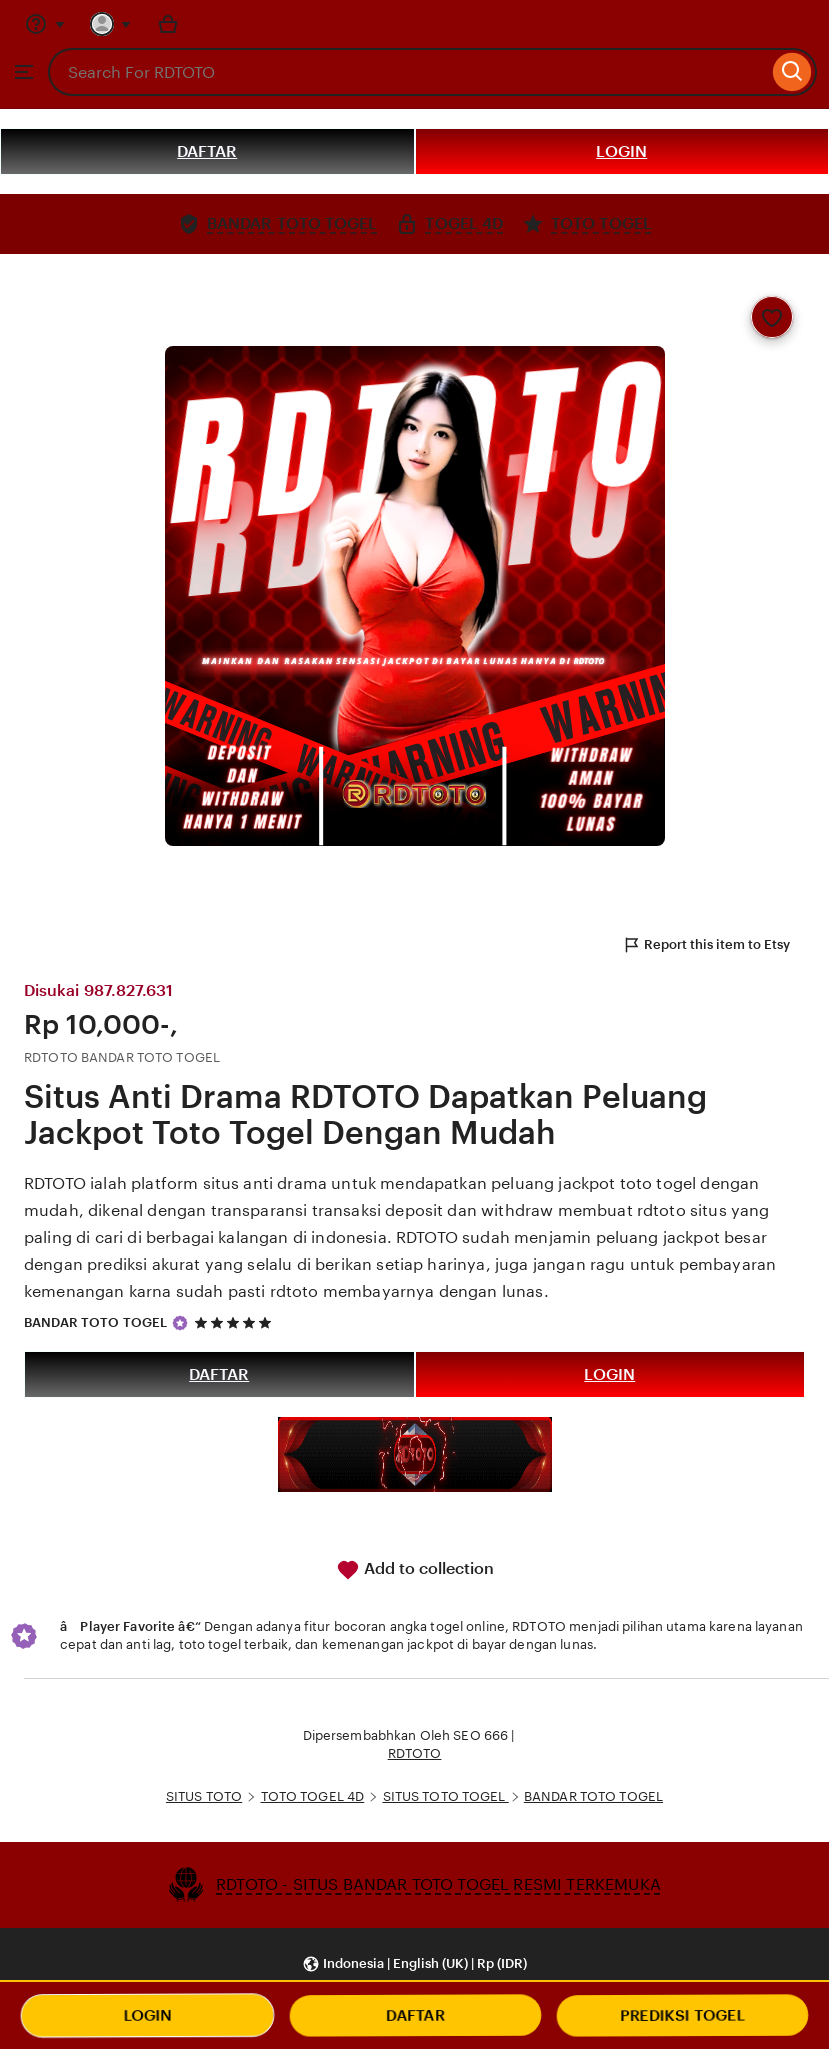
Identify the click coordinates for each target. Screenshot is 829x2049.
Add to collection (415, 1570)
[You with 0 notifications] (111, 24)
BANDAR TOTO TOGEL (95, 1322)
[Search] (792, 72)
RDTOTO (415, 1753)
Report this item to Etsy (706, 945)
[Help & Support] (45, 24)
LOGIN (621, 151)
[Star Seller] (180, 1323)
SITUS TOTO (204, 1796)
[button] (414, 1964)
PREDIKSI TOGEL (682, 2015)
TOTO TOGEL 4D (313, 1796)
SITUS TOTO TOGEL (446, 1796)
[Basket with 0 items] (168, 24)
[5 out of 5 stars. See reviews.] (236, 1322)
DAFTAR (207, 151)
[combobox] (408, 72)
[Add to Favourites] (772, 317)
